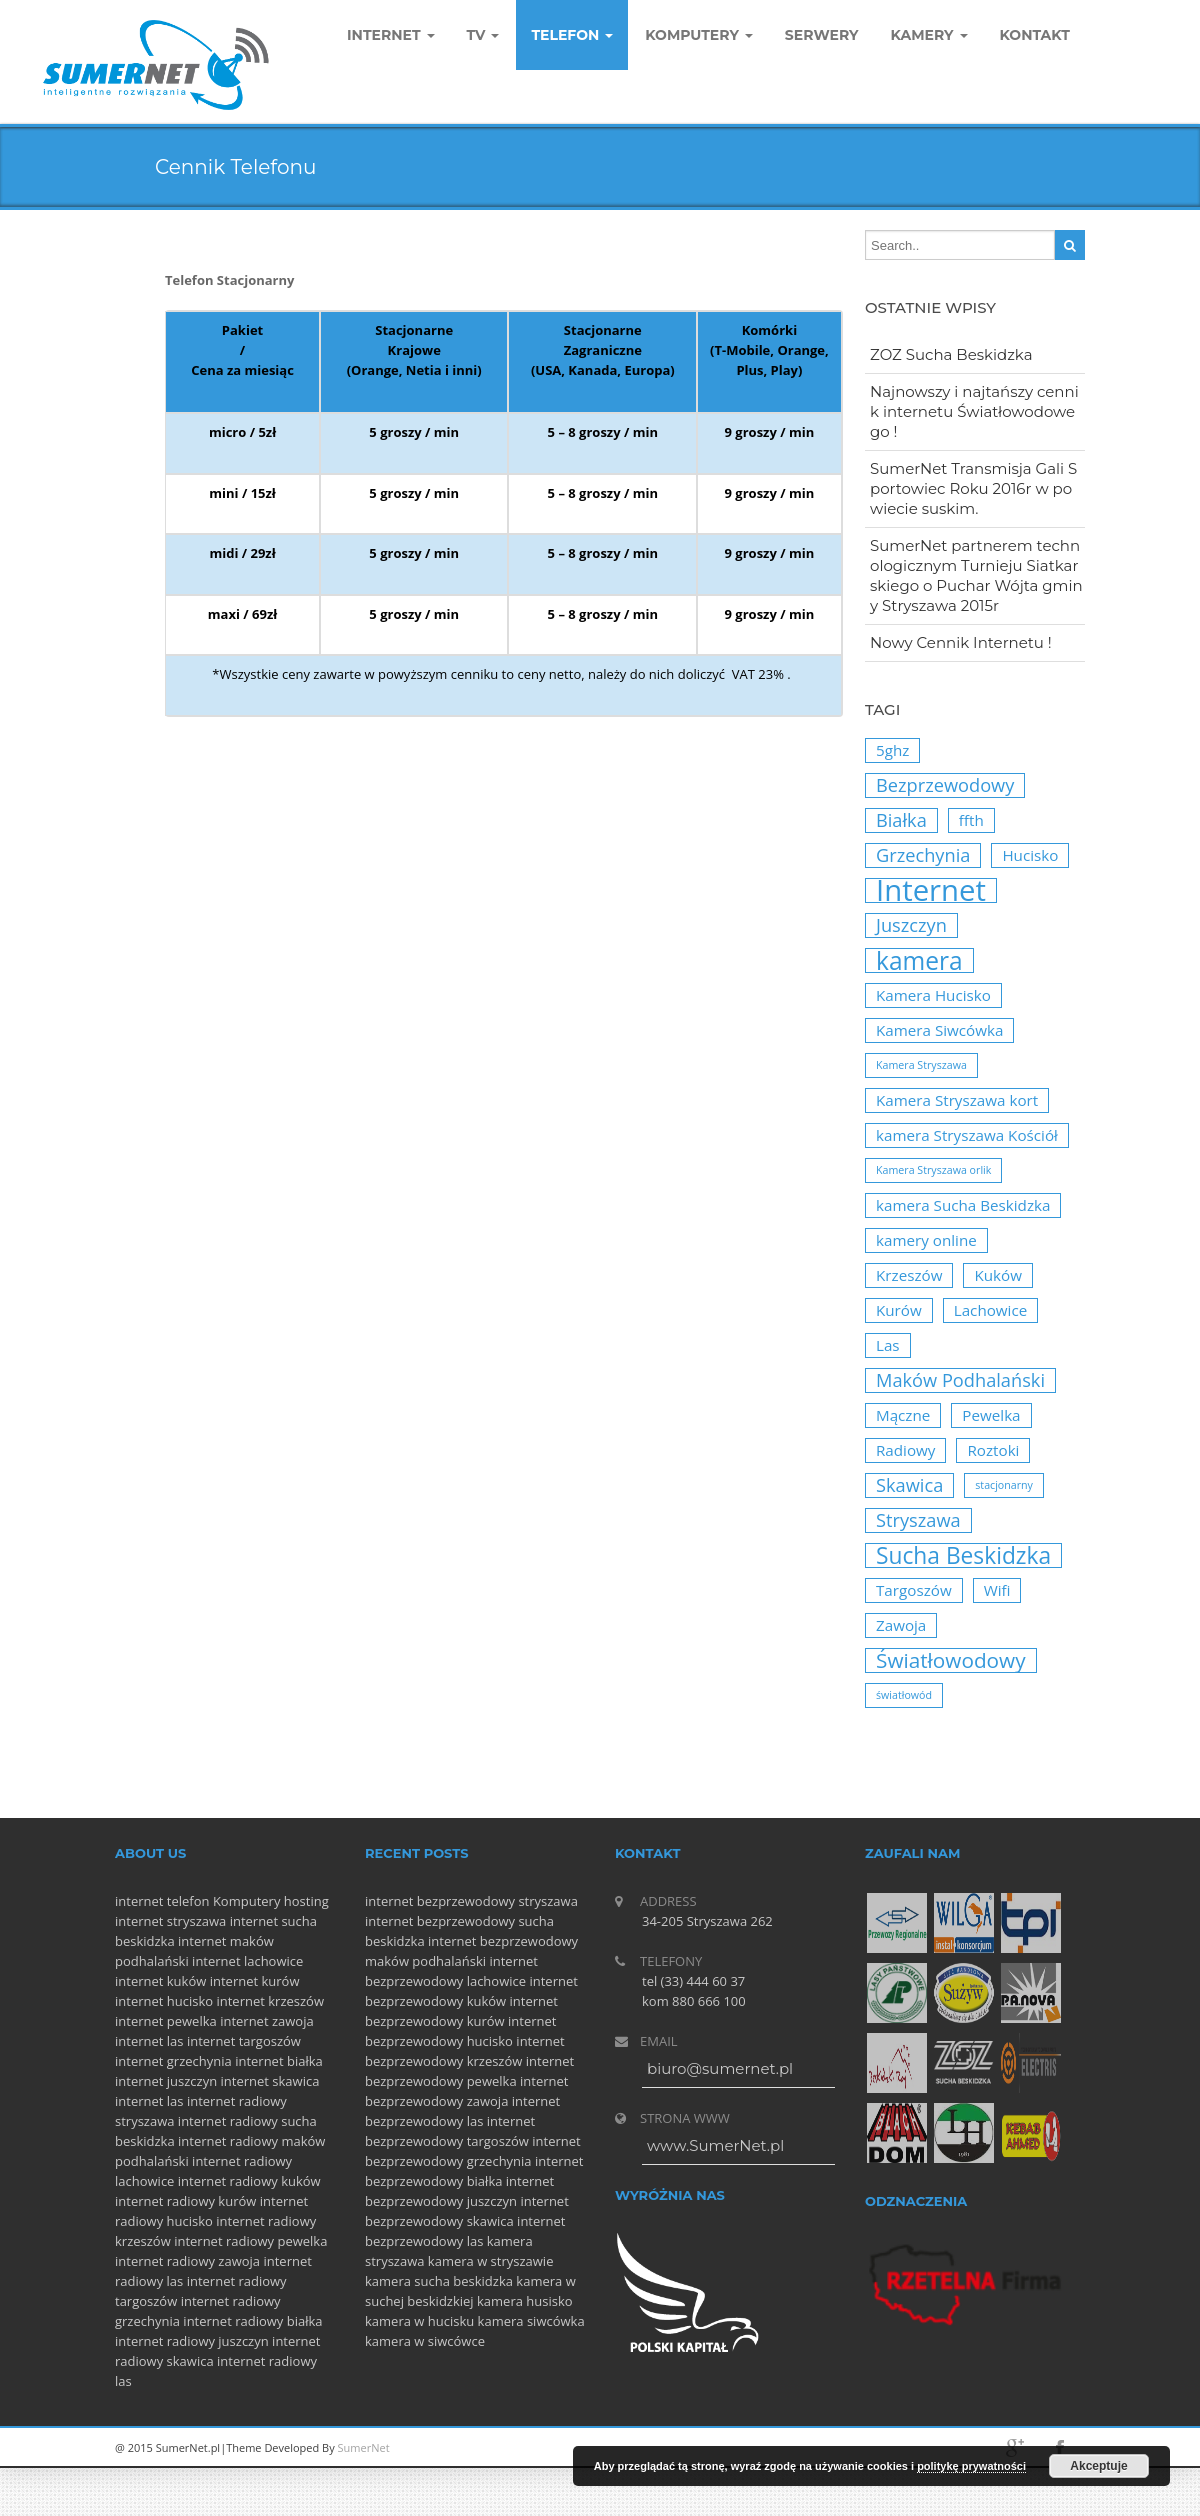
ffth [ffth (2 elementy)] (971, 820)
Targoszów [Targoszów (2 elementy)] (914, 1590)
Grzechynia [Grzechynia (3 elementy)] (923, 855)
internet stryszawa (170, 1921)
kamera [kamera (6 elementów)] (919, 960)
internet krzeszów (270, 2001)
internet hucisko (164, 2001)
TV (483, 35)
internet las (149, 2041)
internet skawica (270, 2081)
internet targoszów (244, 2041)
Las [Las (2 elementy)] (888, 1345)
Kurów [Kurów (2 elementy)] (899, 1310)
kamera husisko (525, 2301)
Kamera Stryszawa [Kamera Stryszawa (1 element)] (921, 1065)
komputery (699, 35)
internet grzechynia (173, 2061)
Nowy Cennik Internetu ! (961, 642)
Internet (391, 35)
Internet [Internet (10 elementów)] (931, 890)
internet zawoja (267, 2021)
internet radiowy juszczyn (192, 2341)
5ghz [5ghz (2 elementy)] (892, 750)
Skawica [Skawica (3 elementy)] (909, 1485)
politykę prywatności (971, 2466)
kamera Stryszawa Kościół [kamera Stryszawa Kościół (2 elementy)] (967, 1135)
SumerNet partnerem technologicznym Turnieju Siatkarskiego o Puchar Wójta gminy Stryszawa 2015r (976, 575)
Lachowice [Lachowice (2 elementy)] (991, 1310)
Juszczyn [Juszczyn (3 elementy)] (911, 925)
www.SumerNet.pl (715, 2145)
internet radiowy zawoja (187, 2261)
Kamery (929, 35)
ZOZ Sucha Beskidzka (951, 354)
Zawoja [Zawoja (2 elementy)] (901, 1625)
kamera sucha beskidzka (439, 2281)
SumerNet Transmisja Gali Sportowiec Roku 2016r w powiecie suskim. (973, 488)
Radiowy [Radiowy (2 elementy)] (905, 1450)
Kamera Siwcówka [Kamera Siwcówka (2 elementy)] (939, 1030)
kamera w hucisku (419, 2321)
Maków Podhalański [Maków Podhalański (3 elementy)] (960, 1380)
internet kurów (255, 1981)
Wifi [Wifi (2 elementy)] (997, 1590)
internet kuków (160, 1981)
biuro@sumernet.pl (720, 2068)
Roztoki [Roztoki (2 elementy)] (993, 1450)
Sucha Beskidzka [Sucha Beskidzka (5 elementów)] (963, 1555)
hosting (306, 1901)
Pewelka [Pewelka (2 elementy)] (991, 1415)
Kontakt (1035, 35)
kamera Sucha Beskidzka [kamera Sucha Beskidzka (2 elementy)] (963, 1205)
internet (139, 1901)
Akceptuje (1098, 2466)
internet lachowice (247, 1961)
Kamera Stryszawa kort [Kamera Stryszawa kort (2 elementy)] (957, 1100)
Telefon (572, 35)
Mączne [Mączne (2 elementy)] (903, 1415)
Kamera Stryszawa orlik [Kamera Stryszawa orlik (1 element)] (933, 1170)
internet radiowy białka (252, 2321)
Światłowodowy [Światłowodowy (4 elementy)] (951, 1660)
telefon (188, 1901)
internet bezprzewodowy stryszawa (471, 1901)
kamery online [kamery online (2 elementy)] (926, 1240)
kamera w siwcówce (425, 2341)
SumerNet (364, 2447)
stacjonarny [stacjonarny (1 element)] (1004, 1485)
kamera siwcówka (531, 2321)
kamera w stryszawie (491, 2261)
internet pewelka (166, 2021)
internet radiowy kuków (249, 2181)
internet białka (279, 2061)
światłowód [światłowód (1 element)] (904, 1695)
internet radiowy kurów (185, 2201)
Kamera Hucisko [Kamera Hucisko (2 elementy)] (933, 995)
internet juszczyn (166, 2081)
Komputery (247, 1901)
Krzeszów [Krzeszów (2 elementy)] (909, 1275)
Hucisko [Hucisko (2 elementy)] (1030, 855)
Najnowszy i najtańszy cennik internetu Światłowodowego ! (974, 411)
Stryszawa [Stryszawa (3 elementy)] (918, 1520)
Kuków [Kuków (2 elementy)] (998, 1275)
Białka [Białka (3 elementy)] (901, 820)
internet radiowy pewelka (250, 2241)
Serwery (822, 35)
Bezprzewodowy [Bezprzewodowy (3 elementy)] (945, 785)
